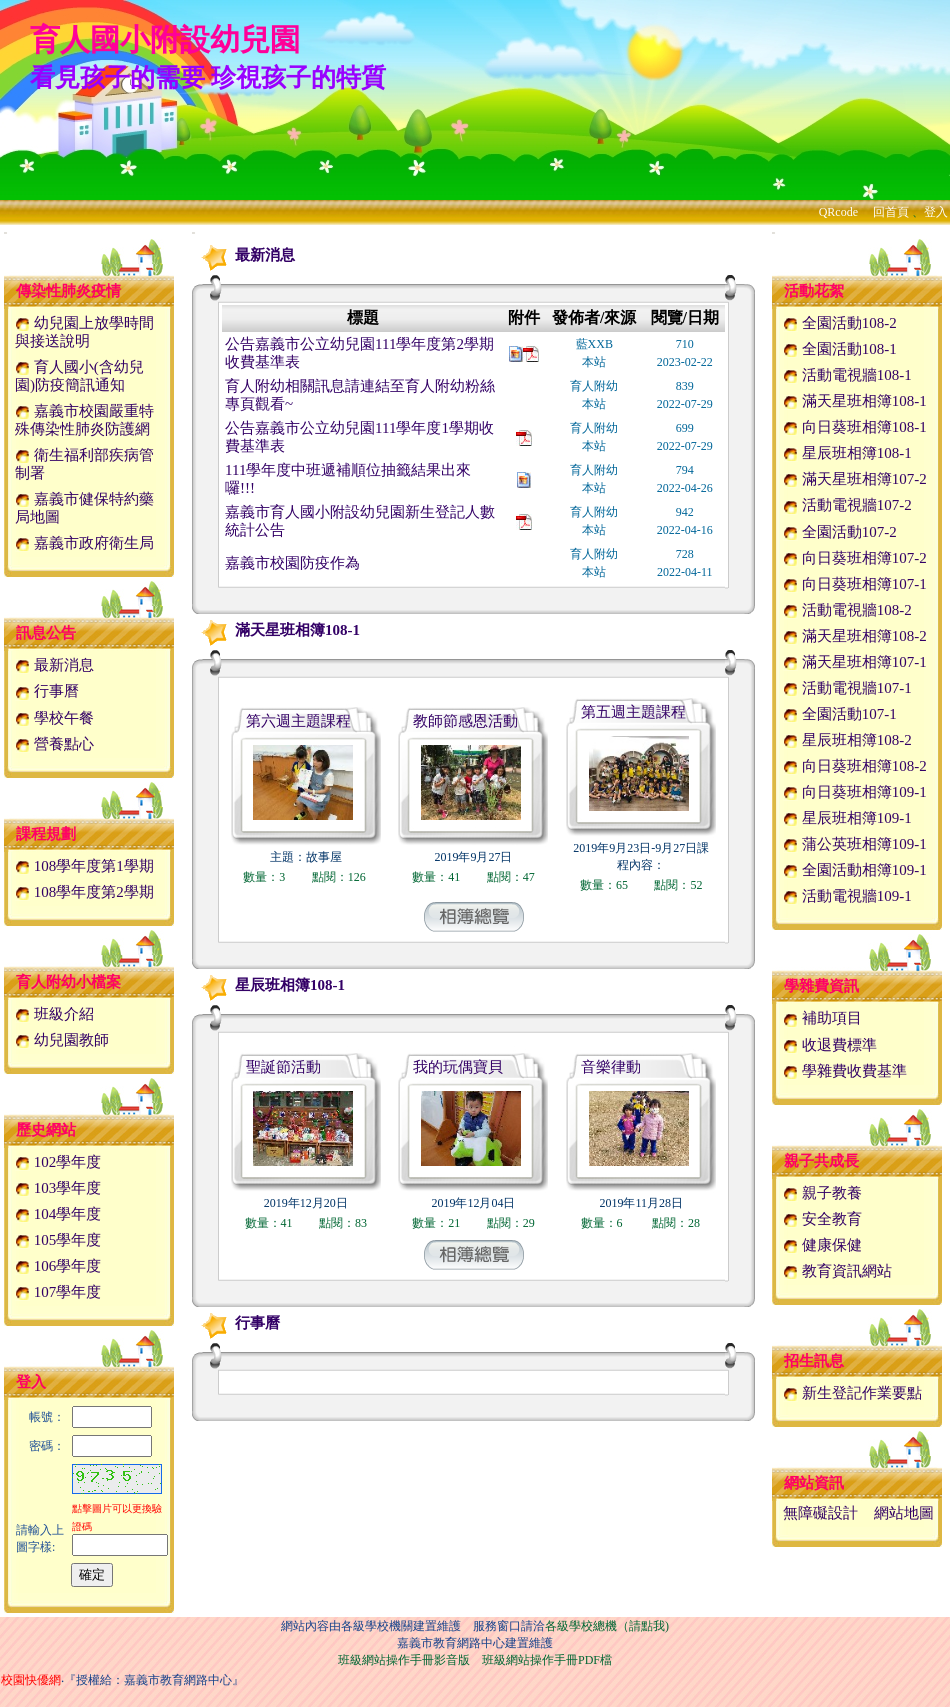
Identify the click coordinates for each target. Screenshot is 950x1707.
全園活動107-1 (840, 714)
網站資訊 (814, 1483)
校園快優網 (31, 1680)
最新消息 (54, 665)
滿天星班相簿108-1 (277, 630)
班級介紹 (54, 1014)
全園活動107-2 (840, 532)
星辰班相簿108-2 (847, 740)
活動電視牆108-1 (847, 375)
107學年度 (58, 1292)
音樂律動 (611, 1067)
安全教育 (822, 1219)
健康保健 (822, 1245)
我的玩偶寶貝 (458, 1067)
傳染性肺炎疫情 (68, 291)
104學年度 (58, 1214)
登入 (936, 212)
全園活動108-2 (840, 323)
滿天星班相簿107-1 (855, 662)
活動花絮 (814, 291)
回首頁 (891, 212)
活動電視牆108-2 (847, 610)
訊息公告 (46, 633)
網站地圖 (904, 1513)
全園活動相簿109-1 (855, 870)
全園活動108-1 (840, 349)
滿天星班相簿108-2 (855, 636)
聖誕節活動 (283, 1067)
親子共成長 (821, 1161)
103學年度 (58, 1188)
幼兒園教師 (62, 1040)
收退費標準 (830, 1045)
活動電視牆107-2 (847, 505)
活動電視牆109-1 (847, 896)
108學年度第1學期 (84, 866)
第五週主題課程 (633, 712)
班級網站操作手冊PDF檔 (547, 1660)
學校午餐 (54, 718)
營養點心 (54, 744)
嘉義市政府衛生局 (84, 543)
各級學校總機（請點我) (607, 1626)
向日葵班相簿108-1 (855, 427)
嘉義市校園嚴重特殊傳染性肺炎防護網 (84, 420)
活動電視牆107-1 (847, 688)
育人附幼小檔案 (68, 982)
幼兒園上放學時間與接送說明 (84, 332)
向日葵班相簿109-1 (855, 792)
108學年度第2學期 (84, 892)
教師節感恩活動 (465, 721)
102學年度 (58, 1162)
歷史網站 (46, 1130)
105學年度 (58, 1240)
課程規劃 (46, 834)
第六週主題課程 (298, 721)
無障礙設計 (820, 1513)
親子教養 (822, 1193)
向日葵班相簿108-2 (855, 766)
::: (5, 232)
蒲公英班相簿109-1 (855, 844)
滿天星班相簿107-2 (855, 479)
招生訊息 (814, 1361)
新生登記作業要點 (852, 1393)
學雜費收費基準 (845, 1071)
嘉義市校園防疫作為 (292, 563)
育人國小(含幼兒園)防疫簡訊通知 (79, 376)
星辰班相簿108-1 (270, 985)
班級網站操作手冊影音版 (404, 1660)
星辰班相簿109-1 (847, 818)
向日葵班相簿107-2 (855, 558)
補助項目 (822, 1018)
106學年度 (58, 1266)
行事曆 (47, 691)
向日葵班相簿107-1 (855, 584)
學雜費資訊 (821, 986)
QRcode (838, 212)
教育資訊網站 (837, 1271)
